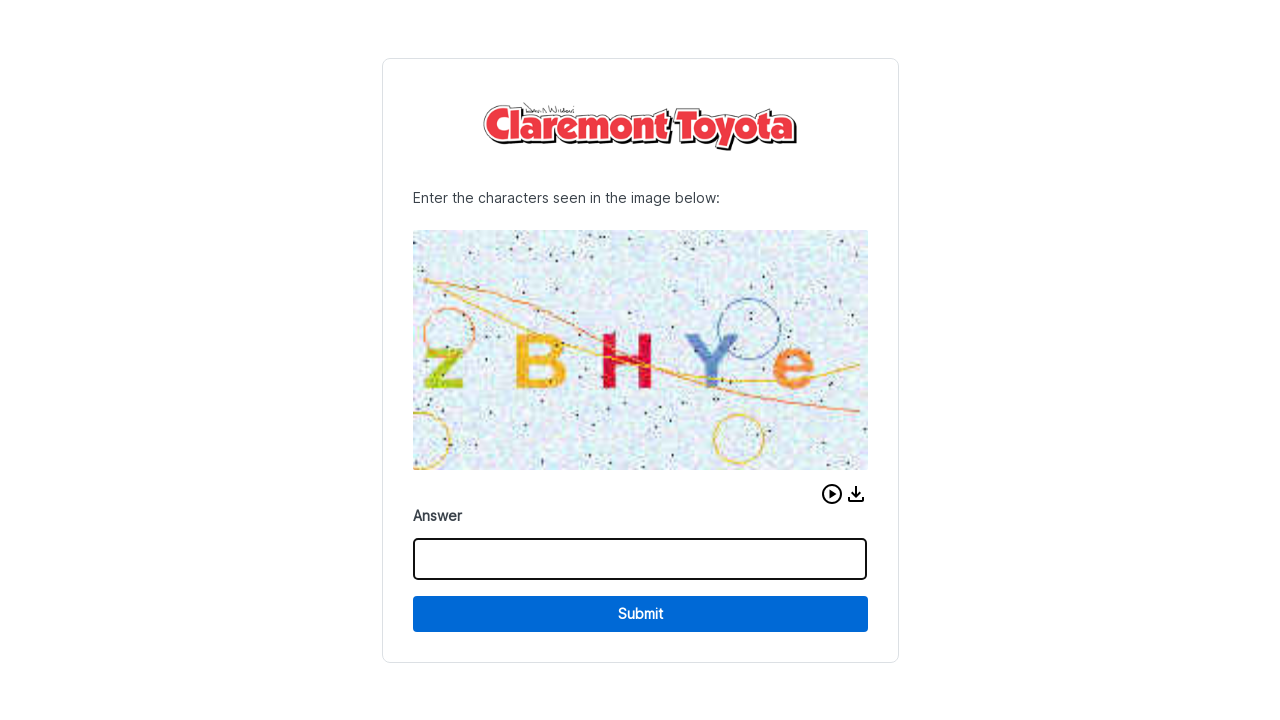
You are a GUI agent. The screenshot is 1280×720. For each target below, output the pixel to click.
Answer (437, 515)
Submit (640, 613)
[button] (832, 494)
